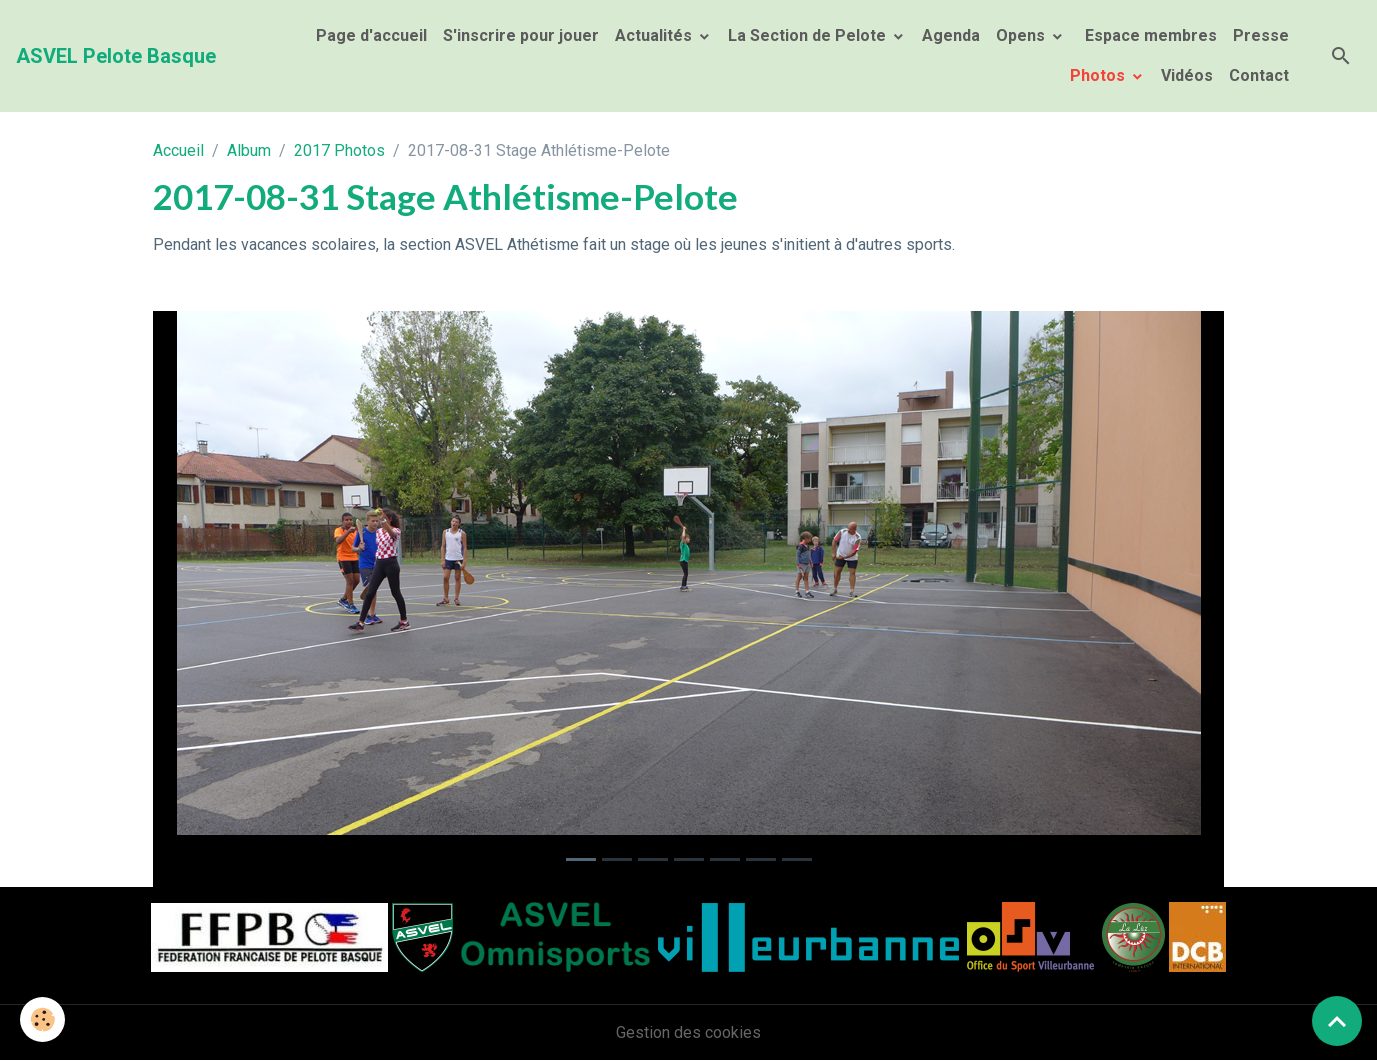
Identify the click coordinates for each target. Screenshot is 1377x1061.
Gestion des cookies (688, 1032)
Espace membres (1149, 35)
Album (249, 150)
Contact (1259, 75)
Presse (1261, 35)
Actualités (655, 35)
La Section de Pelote (809, 35)
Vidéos (1187, 75)
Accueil (178, 150)
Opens (1022, 35)
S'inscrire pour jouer (521, 35)
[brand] (116, 56)
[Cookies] (42, 1019)
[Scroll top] (1337, 1021)
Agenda (951, 35)
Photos (1099, 75)
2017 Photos (339, 150)
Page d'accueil (371, 35)
